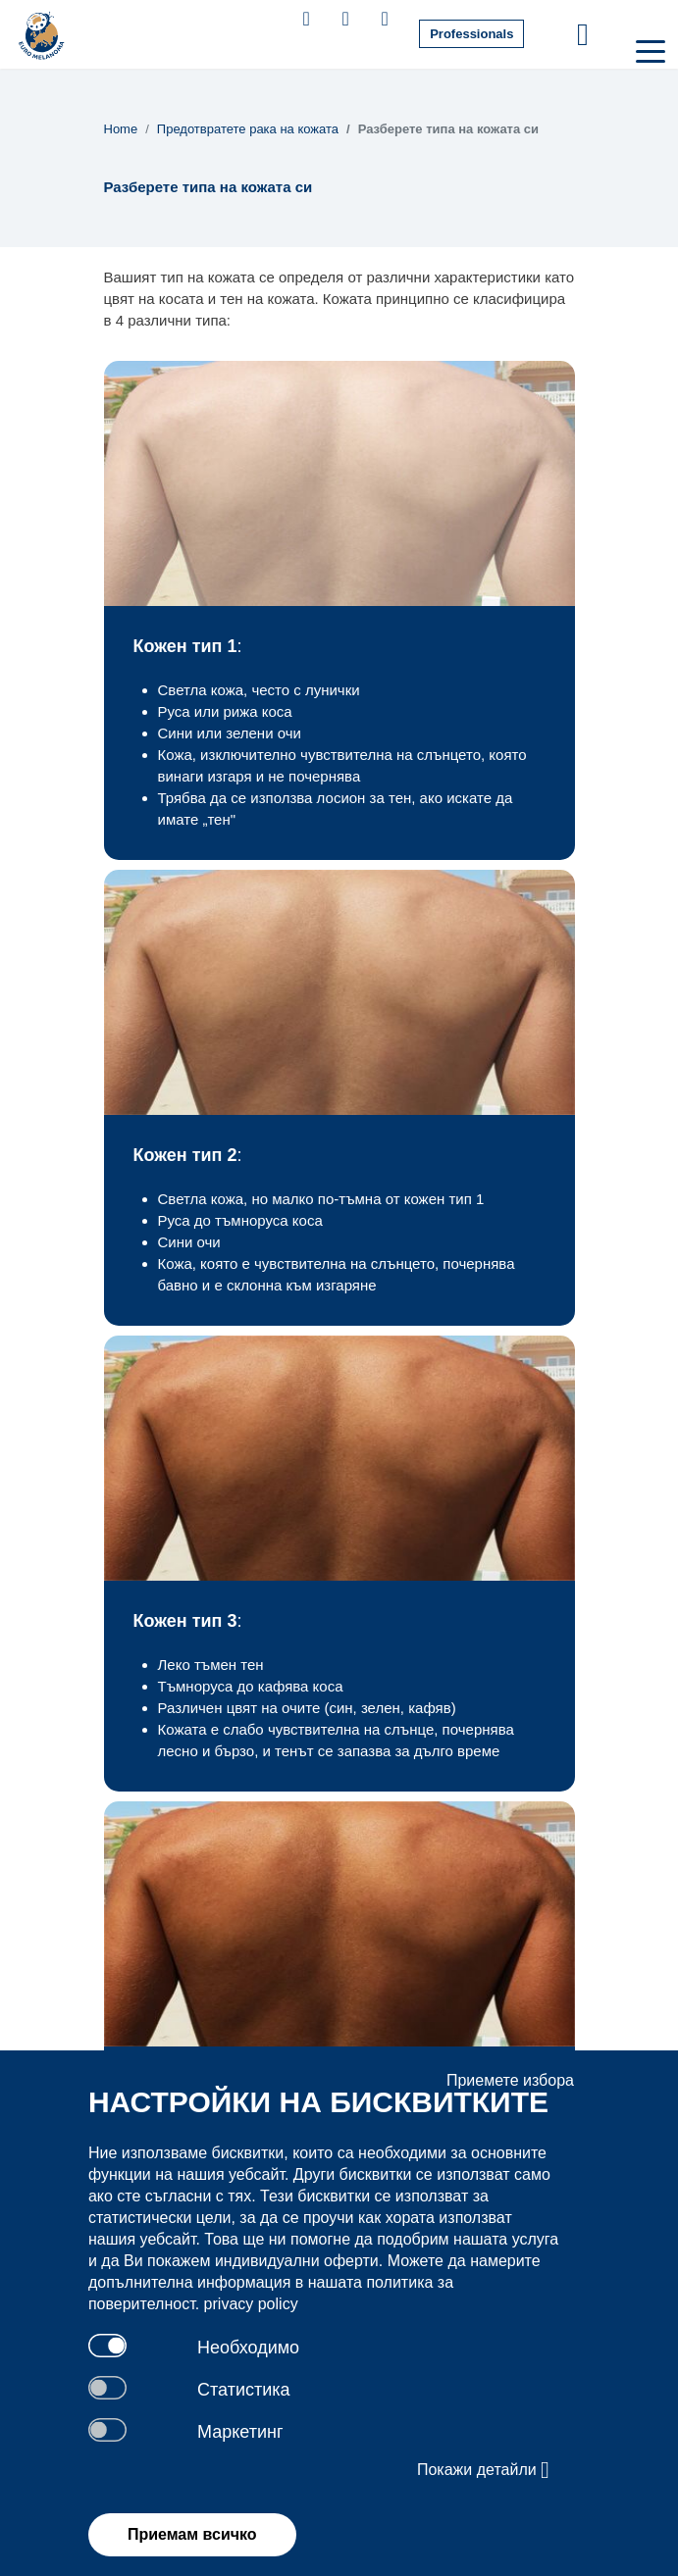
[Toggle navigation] (648, 50)
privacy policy (251, 2304)
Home (121, 129)
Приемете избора (510, 2080)
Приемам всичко (192, 2534)
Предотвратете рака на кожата (248, 129)
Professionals (471, 33)
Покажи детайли (483, 2470)
